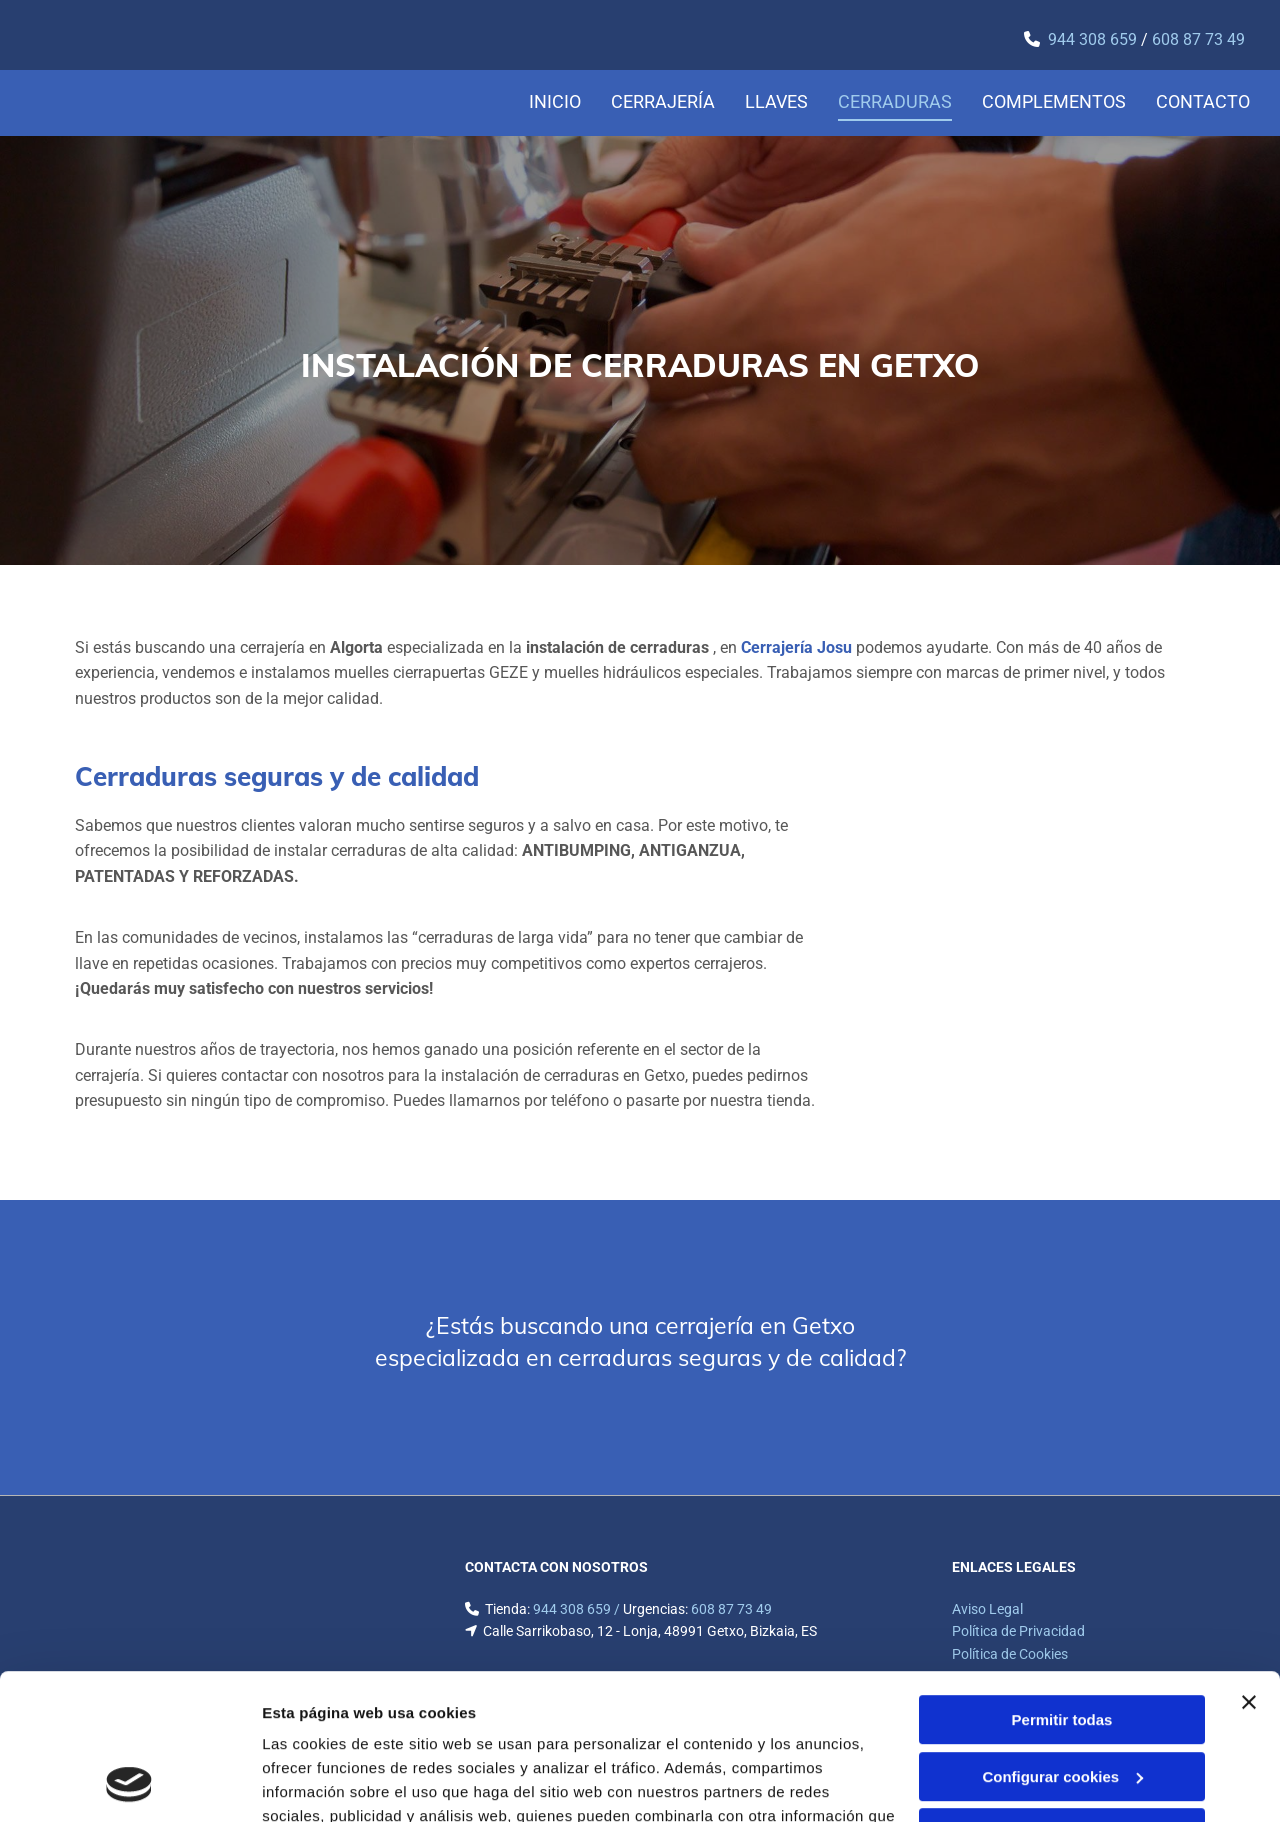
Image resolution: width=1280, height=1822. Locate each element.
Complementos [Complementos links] (1054, 101)
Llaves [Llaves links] (776, 101)
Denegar (1062, 1696)
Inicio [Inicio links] (555, 101)
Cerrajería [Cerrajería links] (663, 101)
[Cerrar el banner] (1249, 1566)
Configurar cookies (1062, 1639)
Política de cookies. (408, 1727)
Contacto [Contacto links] (1203, 101)
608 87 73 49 (1198, 39)
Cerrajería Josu (796, 647)
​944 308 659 (1092, 39)
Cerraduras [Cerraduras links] (895, 101)
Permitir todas (1062, 1583)
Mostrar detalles (320, 1782)
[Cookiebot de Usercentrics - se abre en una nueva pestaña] (129, 1783)
